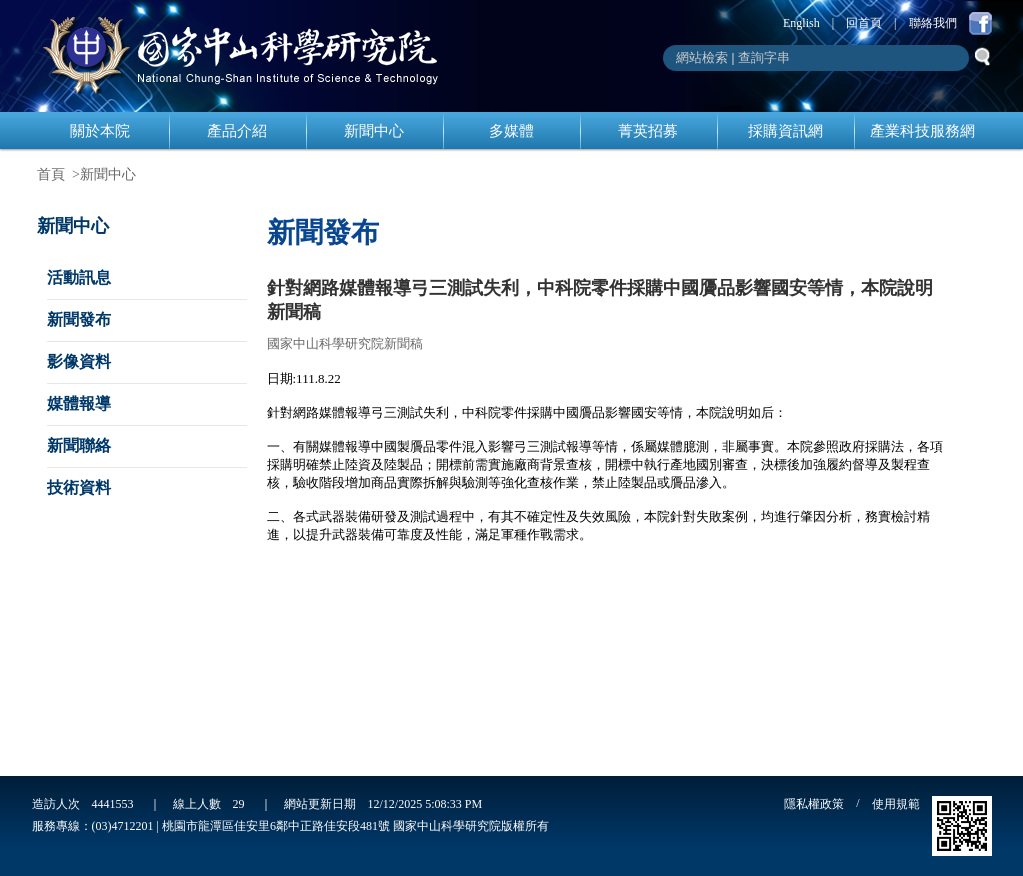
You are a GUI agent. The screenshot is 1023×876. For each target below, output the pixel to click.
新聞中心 (374, 131)
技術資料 (79, 487)
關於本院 (100, 131)
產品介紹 (237, 131)
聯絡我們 (933, 23)
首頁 (51, 174)
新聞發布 (79, 319)
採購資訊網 (785, 131)
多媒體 (511, 131)
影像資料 (79, 361)
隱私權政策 (814, 804)
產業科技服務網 (922, 131)
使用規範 (896, 804)
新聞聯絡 (79, 445)
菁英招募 (648, 131)
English (801, 23)
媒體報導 (79, 403)
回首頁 (864, 23)
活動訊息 (79, 277)
